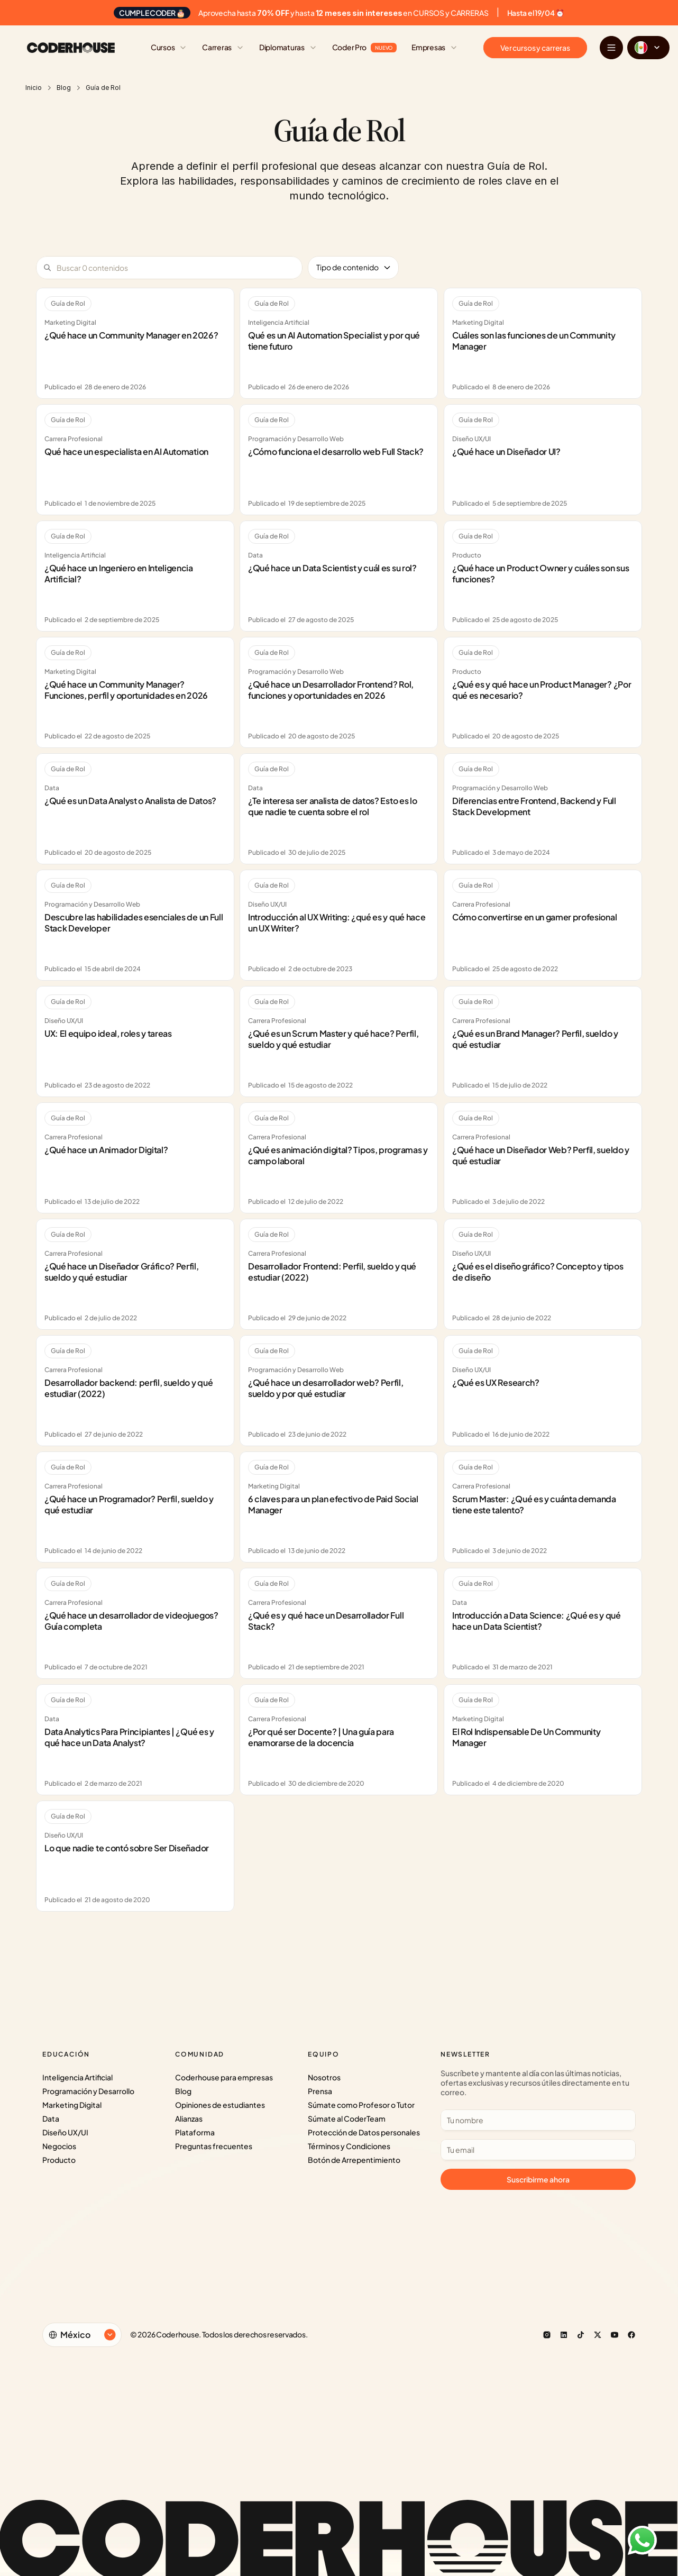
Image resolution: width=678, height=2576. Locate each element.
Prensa (320, 2091)
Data (50, 2118)
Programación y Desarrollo (88, 2091)
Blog (64, 88)
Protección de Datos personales (364, 2132)
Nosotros (324, 2077)
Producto (59, 2159)
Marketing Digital (72, 2104)
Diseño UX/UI (65, 2132)
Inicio (33, 88)
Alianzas (189, 2118)
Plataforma (195, 2132)
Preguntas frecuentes (213, 2146)
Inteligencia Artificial (77, 2077)
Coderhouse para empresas (224, 2077)
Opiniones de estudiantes (220, 2104)
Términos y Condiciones (349, 2146)
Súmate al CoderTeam (347, 2118)
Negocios (59, 2146)
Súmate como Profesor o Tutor (361, 2104)
